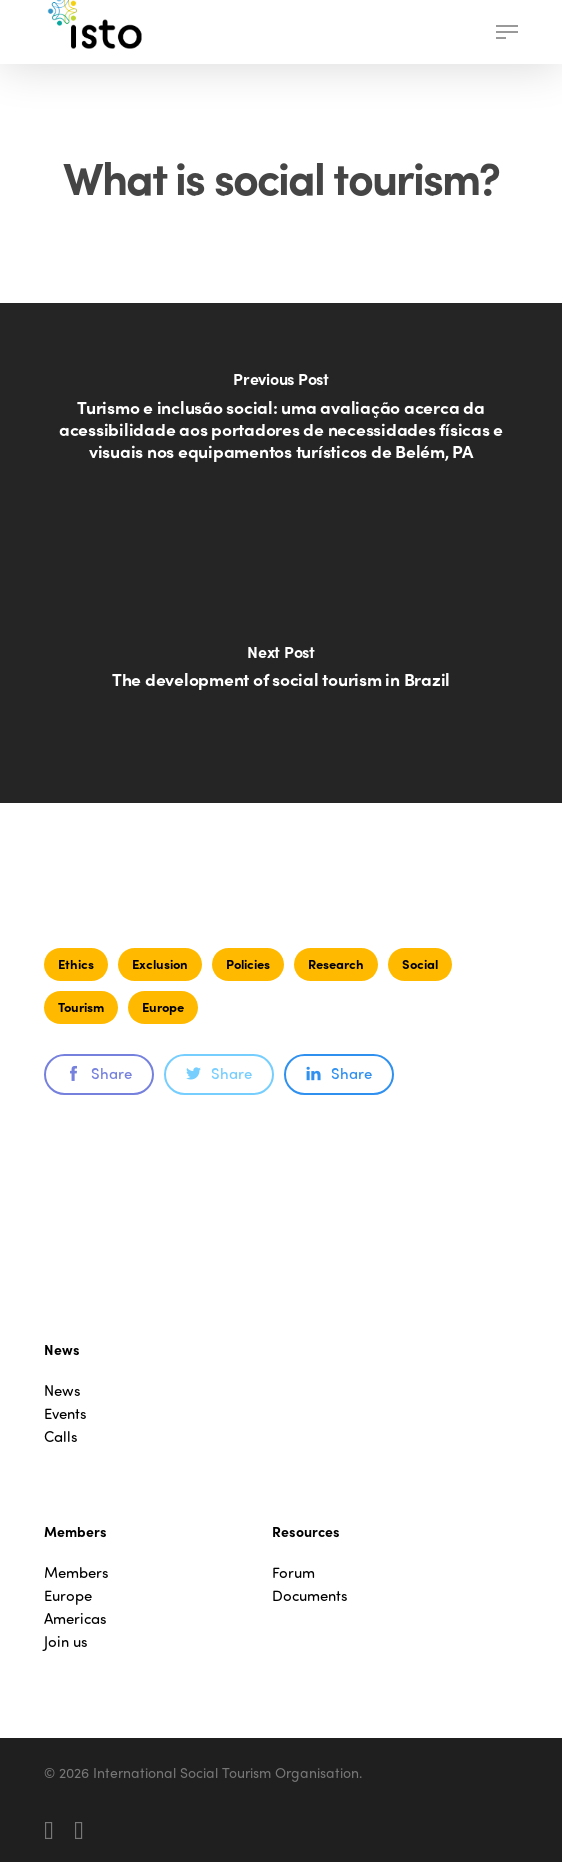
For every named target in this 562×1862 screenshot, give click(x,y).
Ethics (76, 963)
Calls (61, 1436)
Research (336, 963)
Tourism (81, 1006)
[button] (507, 32)
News (62, 1390)
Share (99, 1073)
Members (76, 1572)
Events (65, 1413)
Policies (248, 963)
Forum (293, 1572)
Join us (66, 1641)
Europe (163, 1006)
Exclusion (160, 963)
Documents (310, 1595)
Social (420, 963)
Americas (75, 1618)
